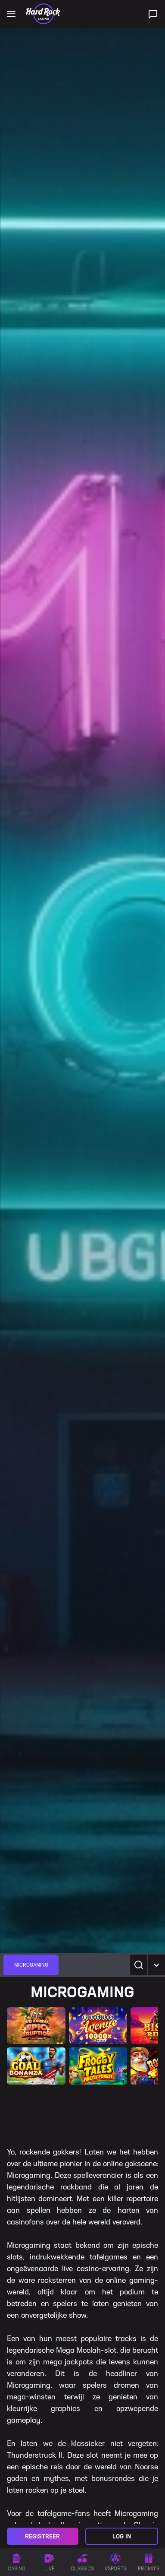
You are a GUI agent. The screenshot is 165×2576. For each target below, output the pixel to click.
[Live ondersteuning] (153, 14)
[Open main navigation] (11, 14)
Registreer (42, 2536)
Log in (121, 2536)
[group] (31, 1965)
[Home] (43, 13)
